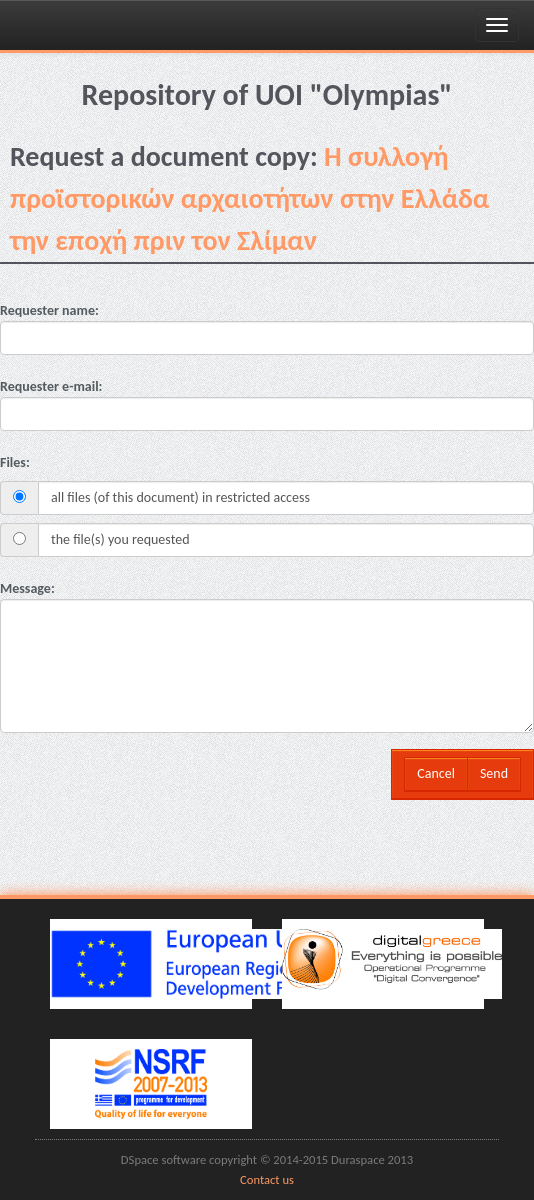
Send (494, 773)
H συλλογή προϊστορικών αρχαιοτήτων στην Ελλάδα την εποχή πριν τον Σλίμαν (249, 198)
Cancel (436, 773)
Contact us (267, 1179)
